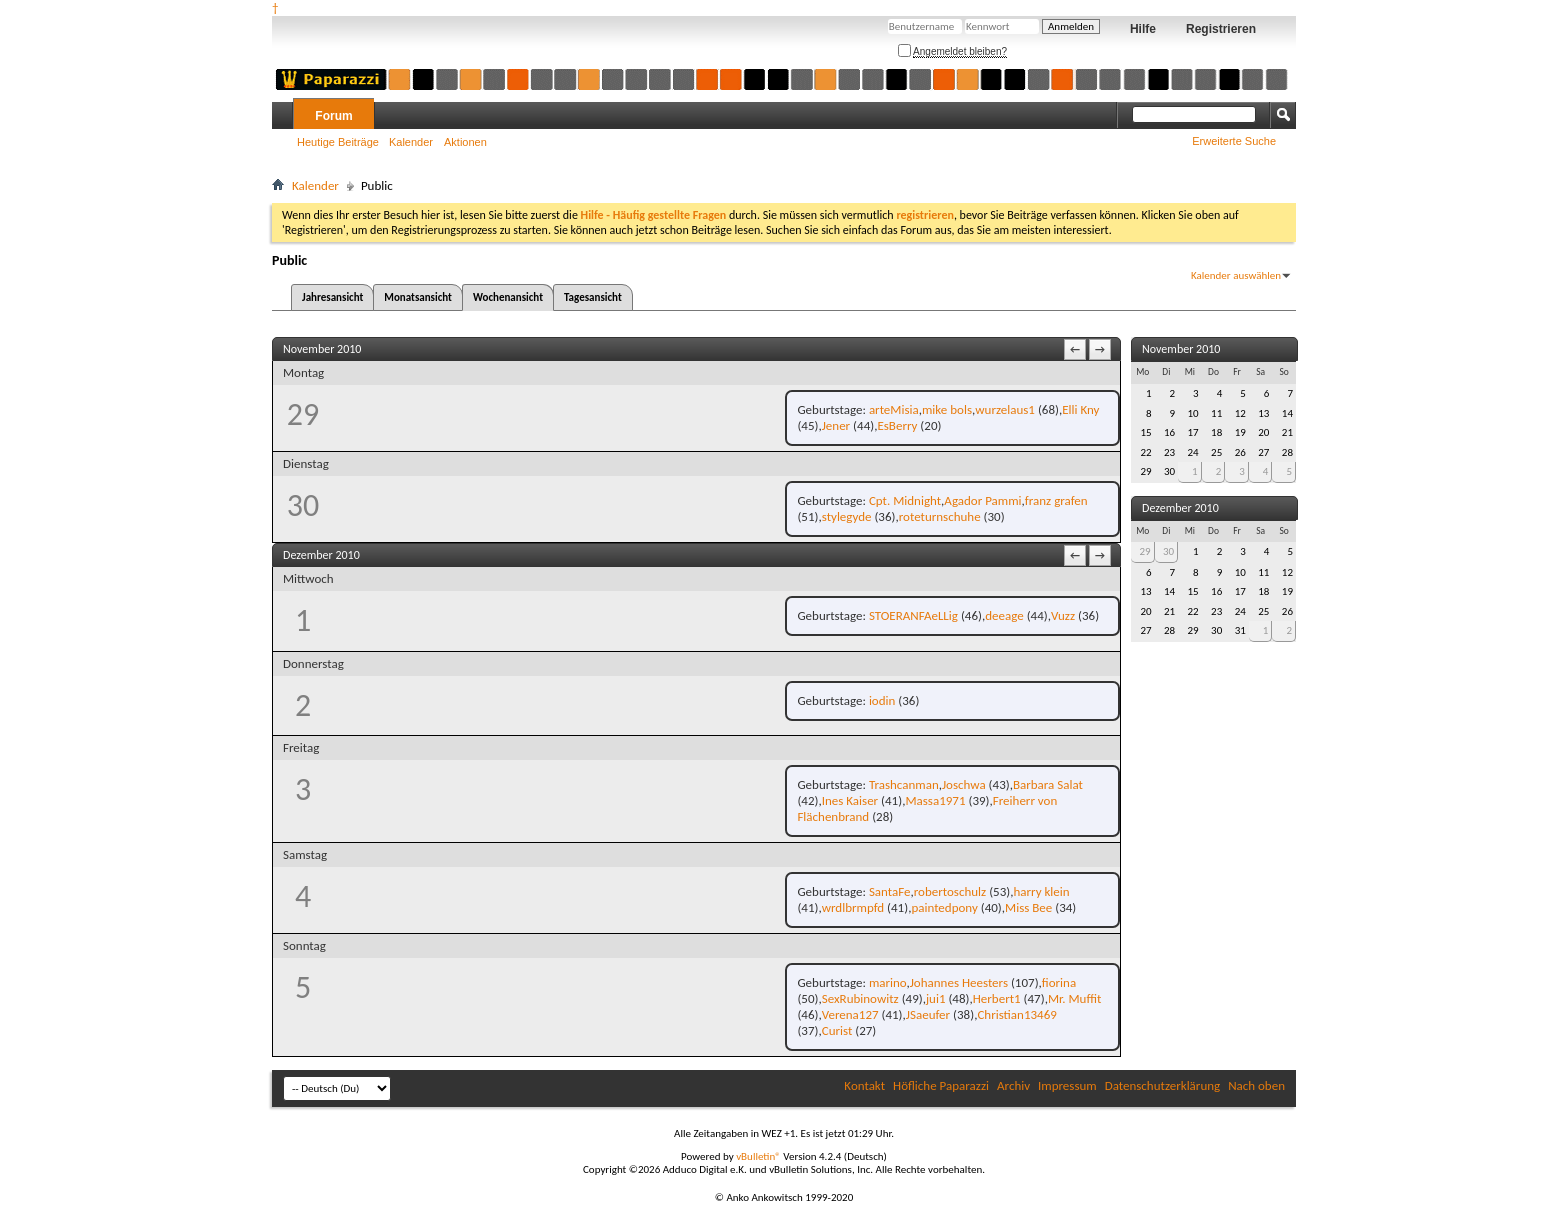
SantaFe (890, 891)
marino (888, 982)
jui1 (936, 998)
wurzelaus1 (1005, 409)
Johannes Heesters (959, 982)
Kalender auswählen (1236, 275)
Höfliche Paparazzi (941, 1085)
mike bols (947, 409)
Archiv (1013, 1085)
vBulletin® (758, 1156)
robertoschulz (950, 891)
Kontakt (864, 1085)
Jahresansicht (332, 297)
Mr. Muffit (1074, 998)
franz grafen (1056, 500)
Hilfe (1143, 29)
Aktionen (465, 142)
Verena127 (850, 1014)
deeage (1004, 615)
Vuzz (1063, 615)
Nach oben (1256, 1085)
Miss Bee (1028, 907)
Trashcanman (904, 784)
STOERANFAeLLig (913, 615)
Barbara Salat (1048, 784)
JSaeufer (928, 1014)
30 (1168, 551)
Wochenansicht (508, 297)
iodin (882, 700)
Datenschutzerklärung (1163, 1085)
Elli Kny (1080, 409)
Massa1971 (935, 800)
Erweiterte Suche (1234, 141)
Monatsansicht (418, 297)
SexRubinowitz (860, 998)
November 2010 (1181, 349)
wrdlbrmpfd (853, 907)
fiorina (1059, 982)
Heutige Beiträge (338, 142)
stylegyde (847, 516)
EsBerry (897, 425)
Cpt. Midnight (905, 500)
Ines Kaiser (850, 800)
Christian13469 (1016, 1014)
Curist (837, 1030)
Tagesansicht (593, 297)
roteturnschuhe (940, 516)
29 (1144, 551)
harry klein (1041, 891)
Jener (836, 425)
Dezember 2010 (1180, 508)
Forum (333, 116)
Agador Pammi (982, 500)
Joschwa (964, 784)
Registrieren (1221, 29)
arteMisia (894, 409)
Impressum (1067, 1085)
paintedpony (944, 907)
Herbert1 (997, 998)
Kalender (411, 142)
